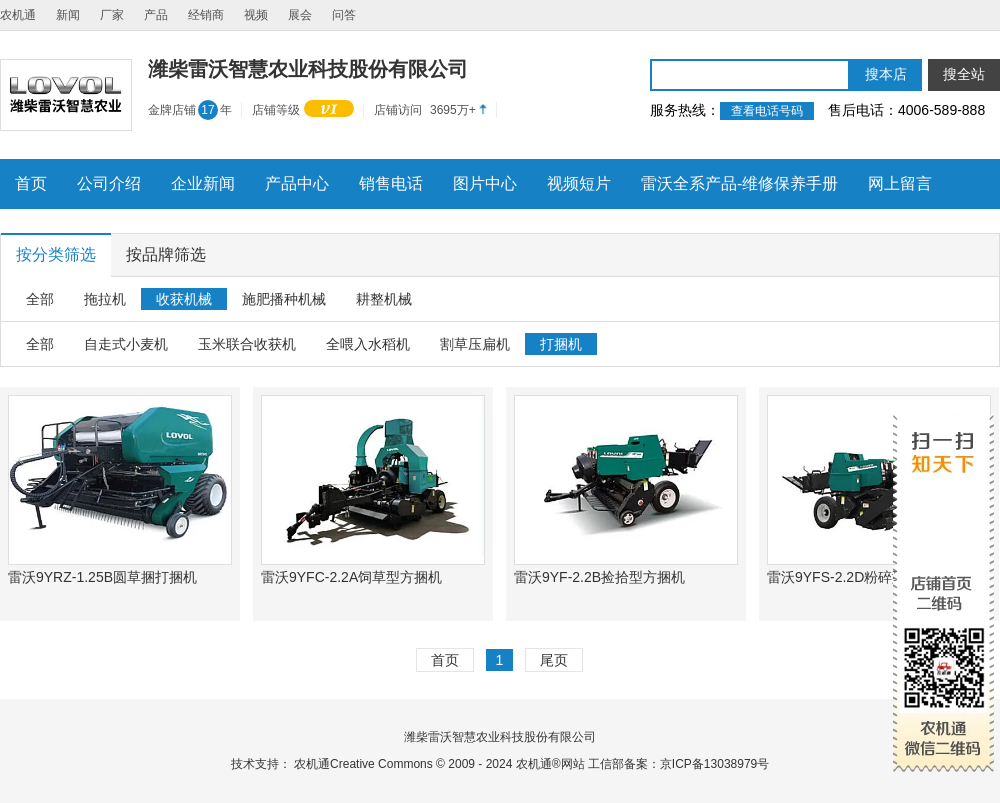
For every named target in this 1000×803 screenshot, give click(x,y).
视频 (256, 15)
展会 (300, 15)
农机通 (18, 15)
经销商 (206, 15)
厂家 (112, 15)
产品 (156, 15)
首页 (445, 660)
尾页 (554, 660)
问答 (344, 15)
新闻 (68, 15)
